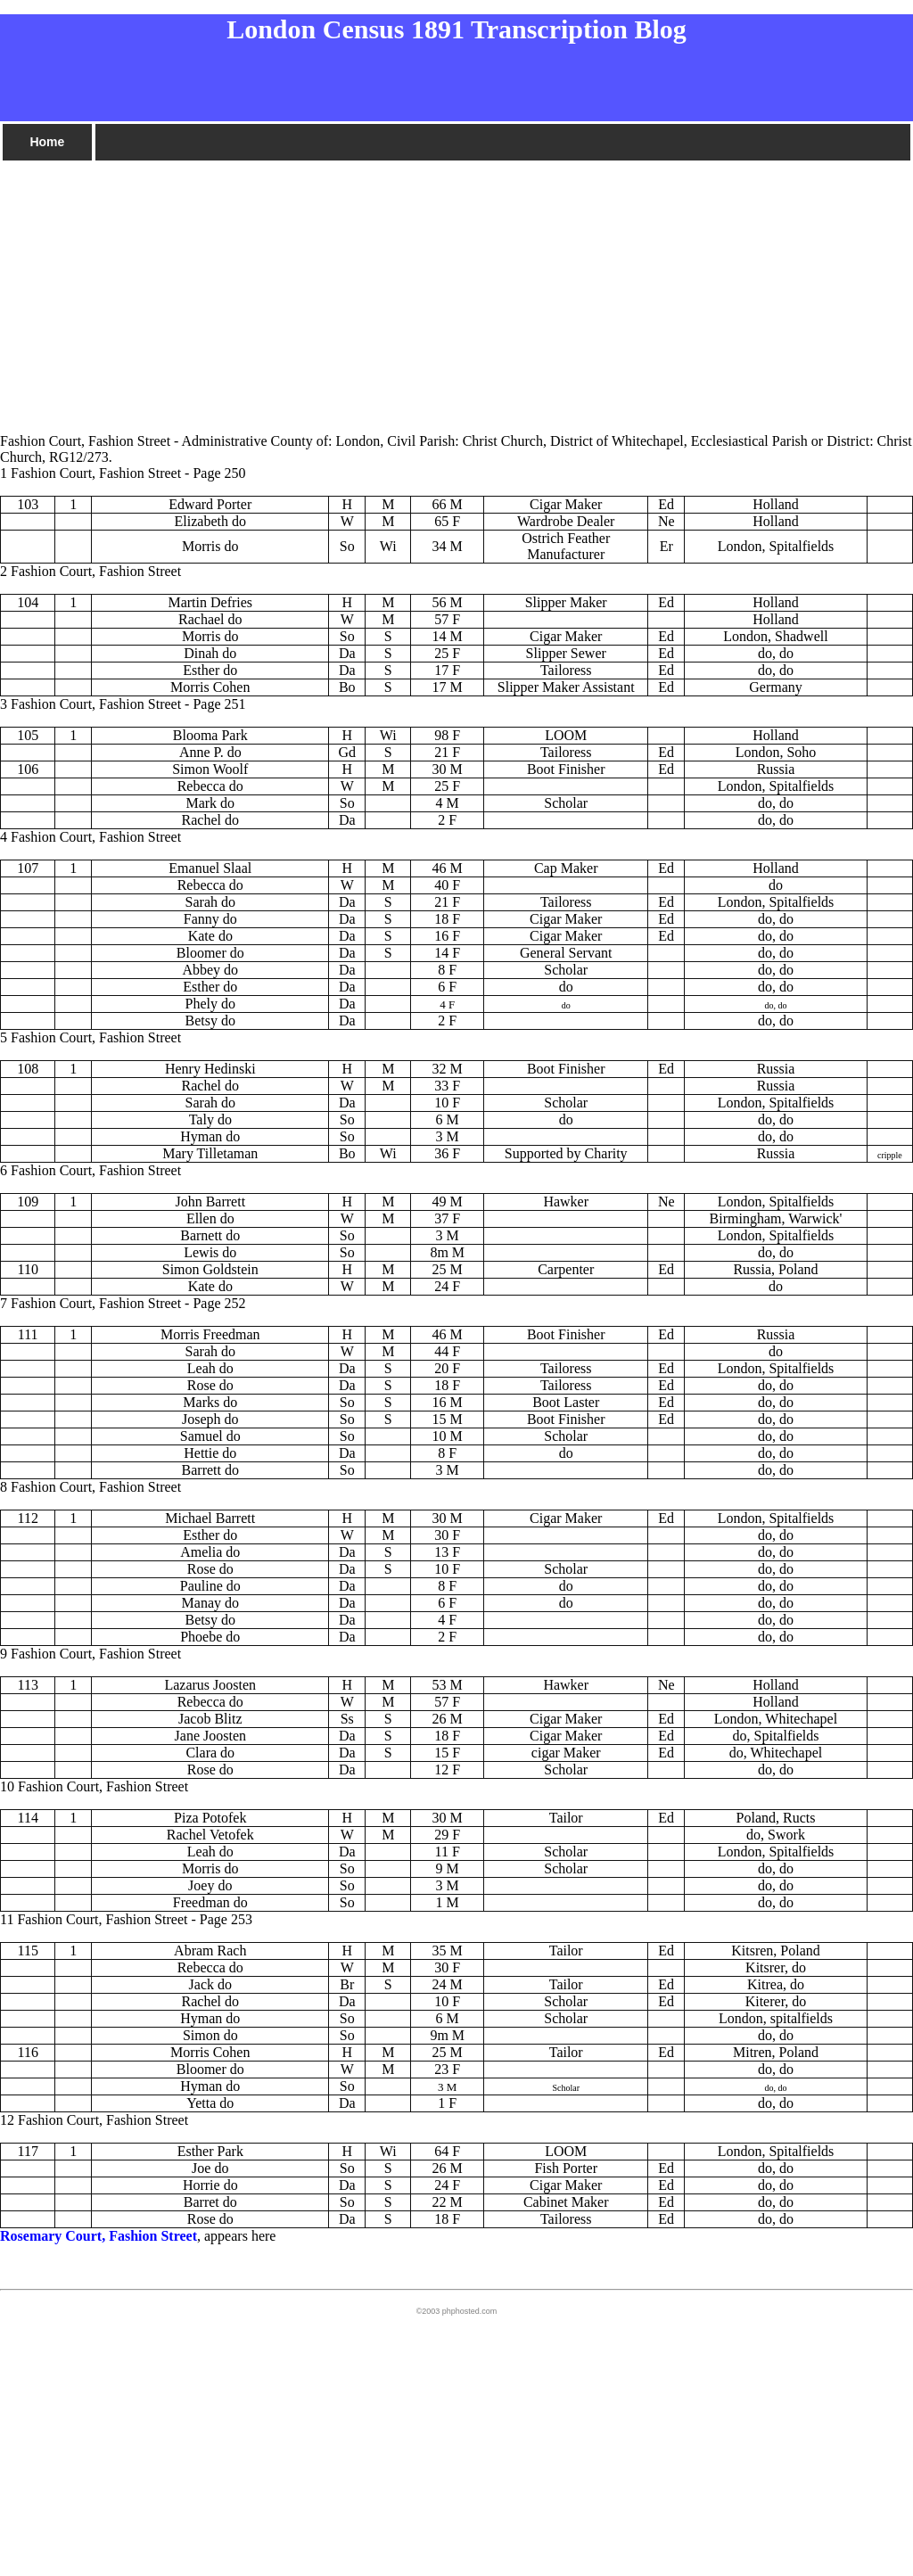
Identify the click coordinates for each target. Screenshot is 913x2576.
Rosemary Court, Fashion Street (98, 2235)
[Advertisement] (456, 288)
